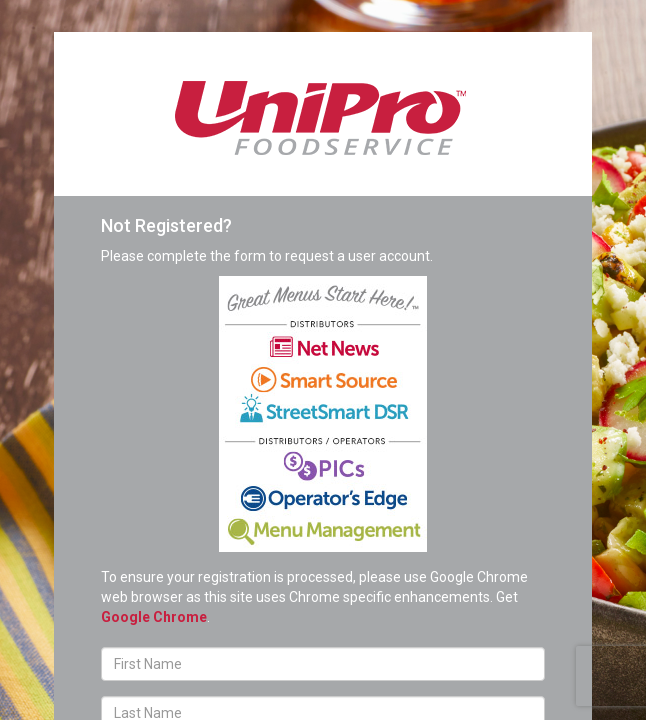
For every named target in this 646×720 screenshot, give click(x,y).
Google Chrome (154, 617)
